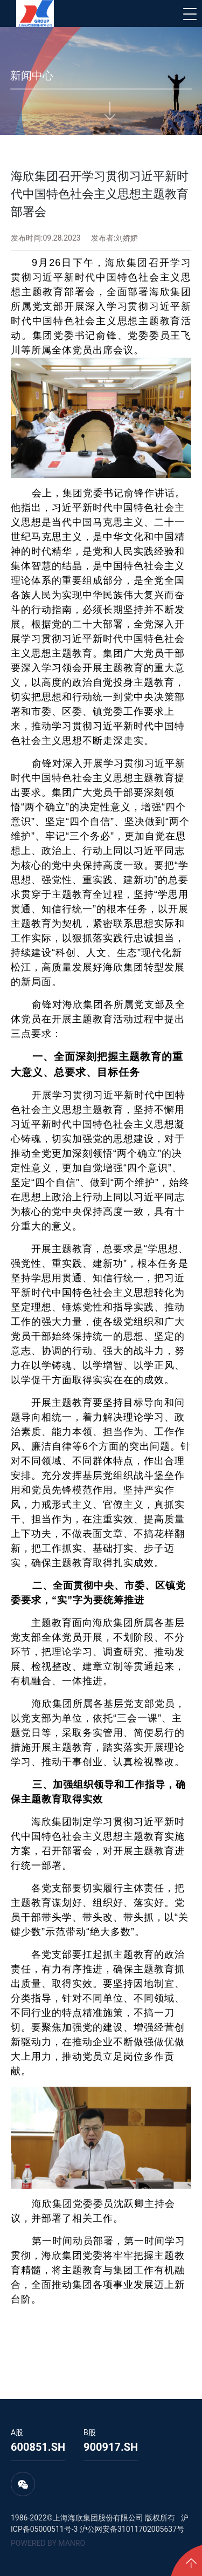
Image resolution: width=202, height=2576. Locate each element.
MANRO (71, 2543)
